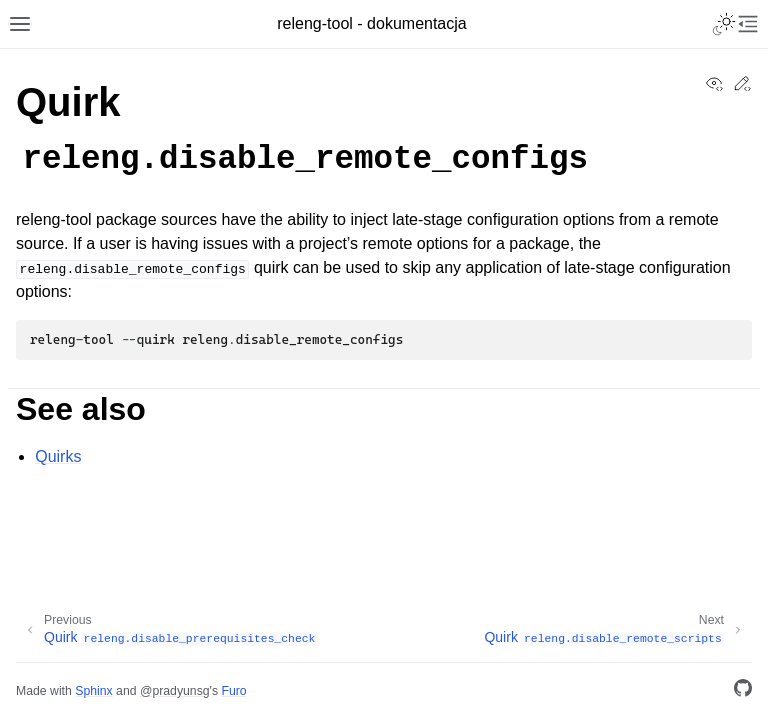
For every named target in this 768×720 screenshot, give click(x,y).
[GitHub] (743, 691)
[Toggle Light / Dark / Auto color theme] (724, 24)
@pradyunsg (175, 691)
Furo (233, 691)
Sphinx (93, 691)
